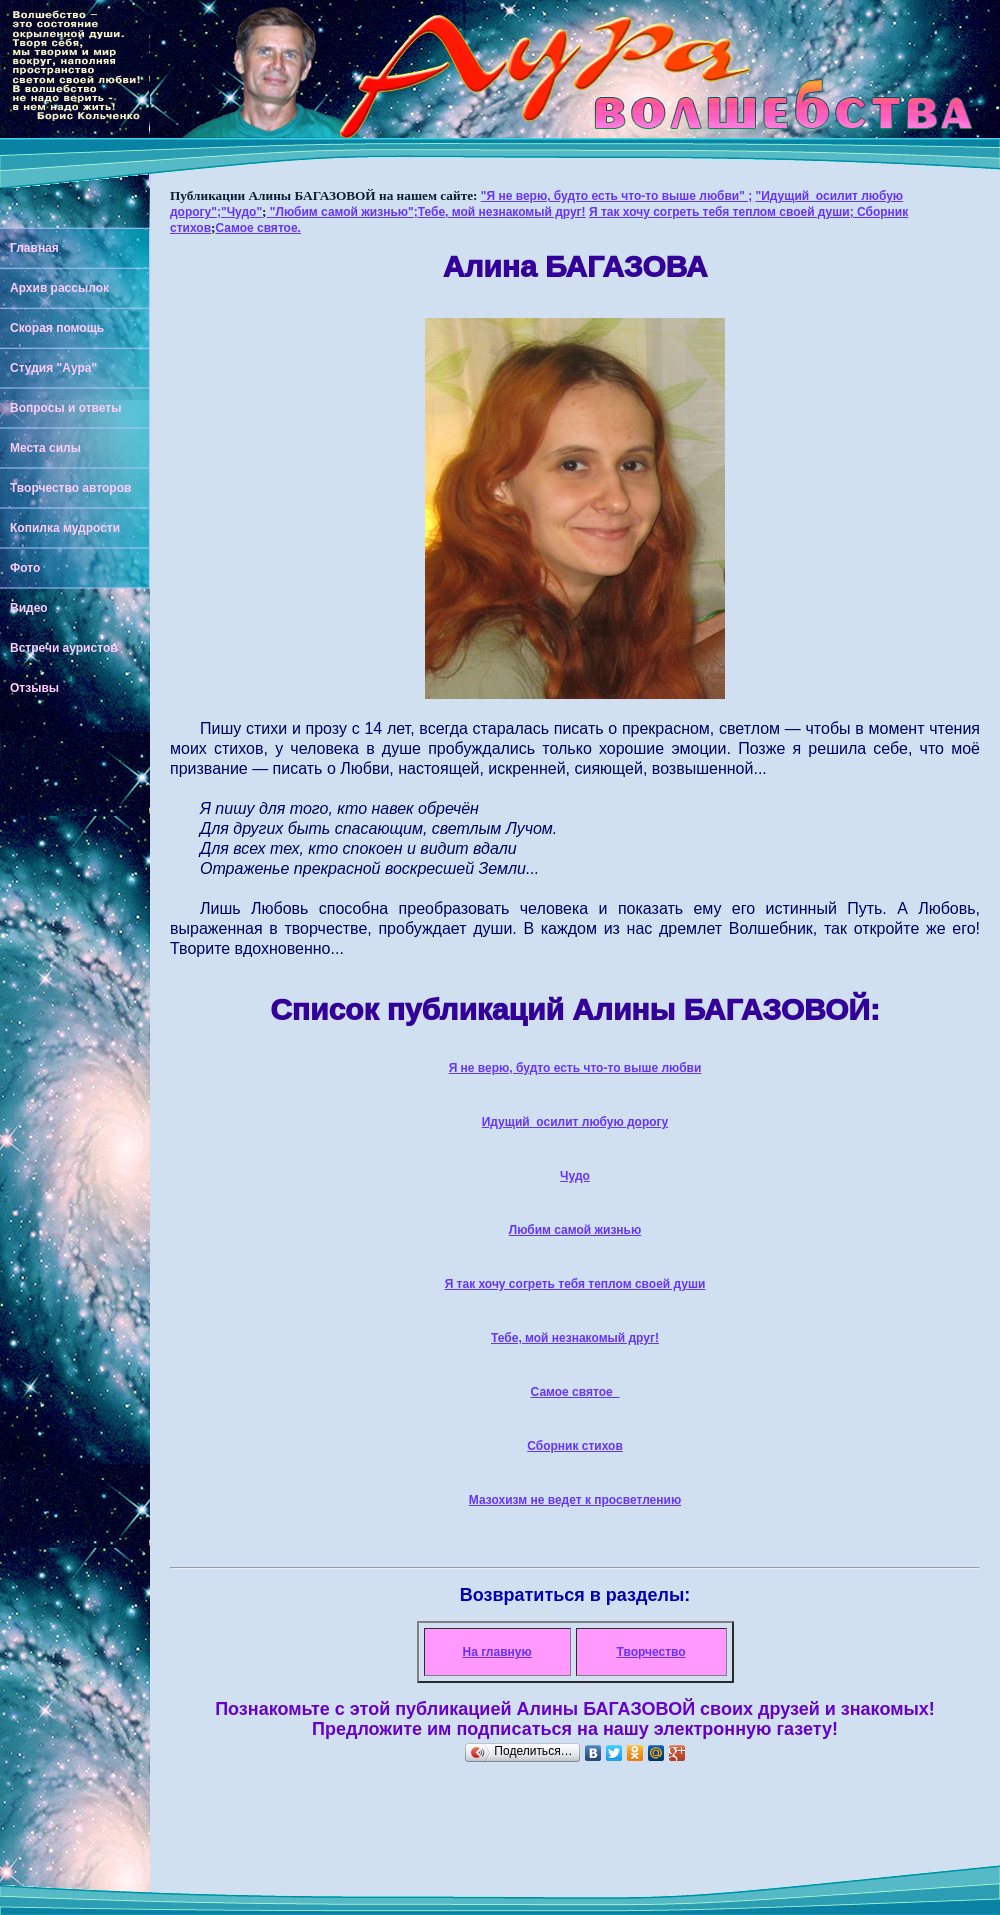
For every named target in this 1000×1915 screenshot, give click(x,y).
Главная (34, 248)
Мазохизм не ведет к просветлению (575, 1500)
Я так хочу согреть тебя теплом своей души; (723, 212)
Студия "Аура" (53, 368)
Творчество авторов (70, 488)
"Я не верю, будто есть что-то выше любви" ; (616, 196)
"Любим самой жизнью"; (342, 212)
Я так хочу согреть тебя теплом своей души (575, 1284)
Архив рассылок (59, 288)
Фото (25, 568)
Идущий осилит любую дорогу (575, 1122)
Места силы (45, 448)
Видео (29, 608)
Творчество (651, 1652)
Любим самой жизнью (575, 1230)
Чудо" (244, 212)
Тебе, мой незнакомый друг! (502, 212)
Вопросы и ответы (65, 408)
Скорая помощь (57, 328)
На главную (497, 1652)
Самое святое (575, 1392)
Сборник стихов (575, 1446)
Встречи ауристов (64, 648)
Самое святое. (258, 228)
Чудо (575, 1176)
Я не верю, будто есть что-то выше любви (575, 1068)
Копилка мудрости (65, 528)
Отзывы (34, 688)
